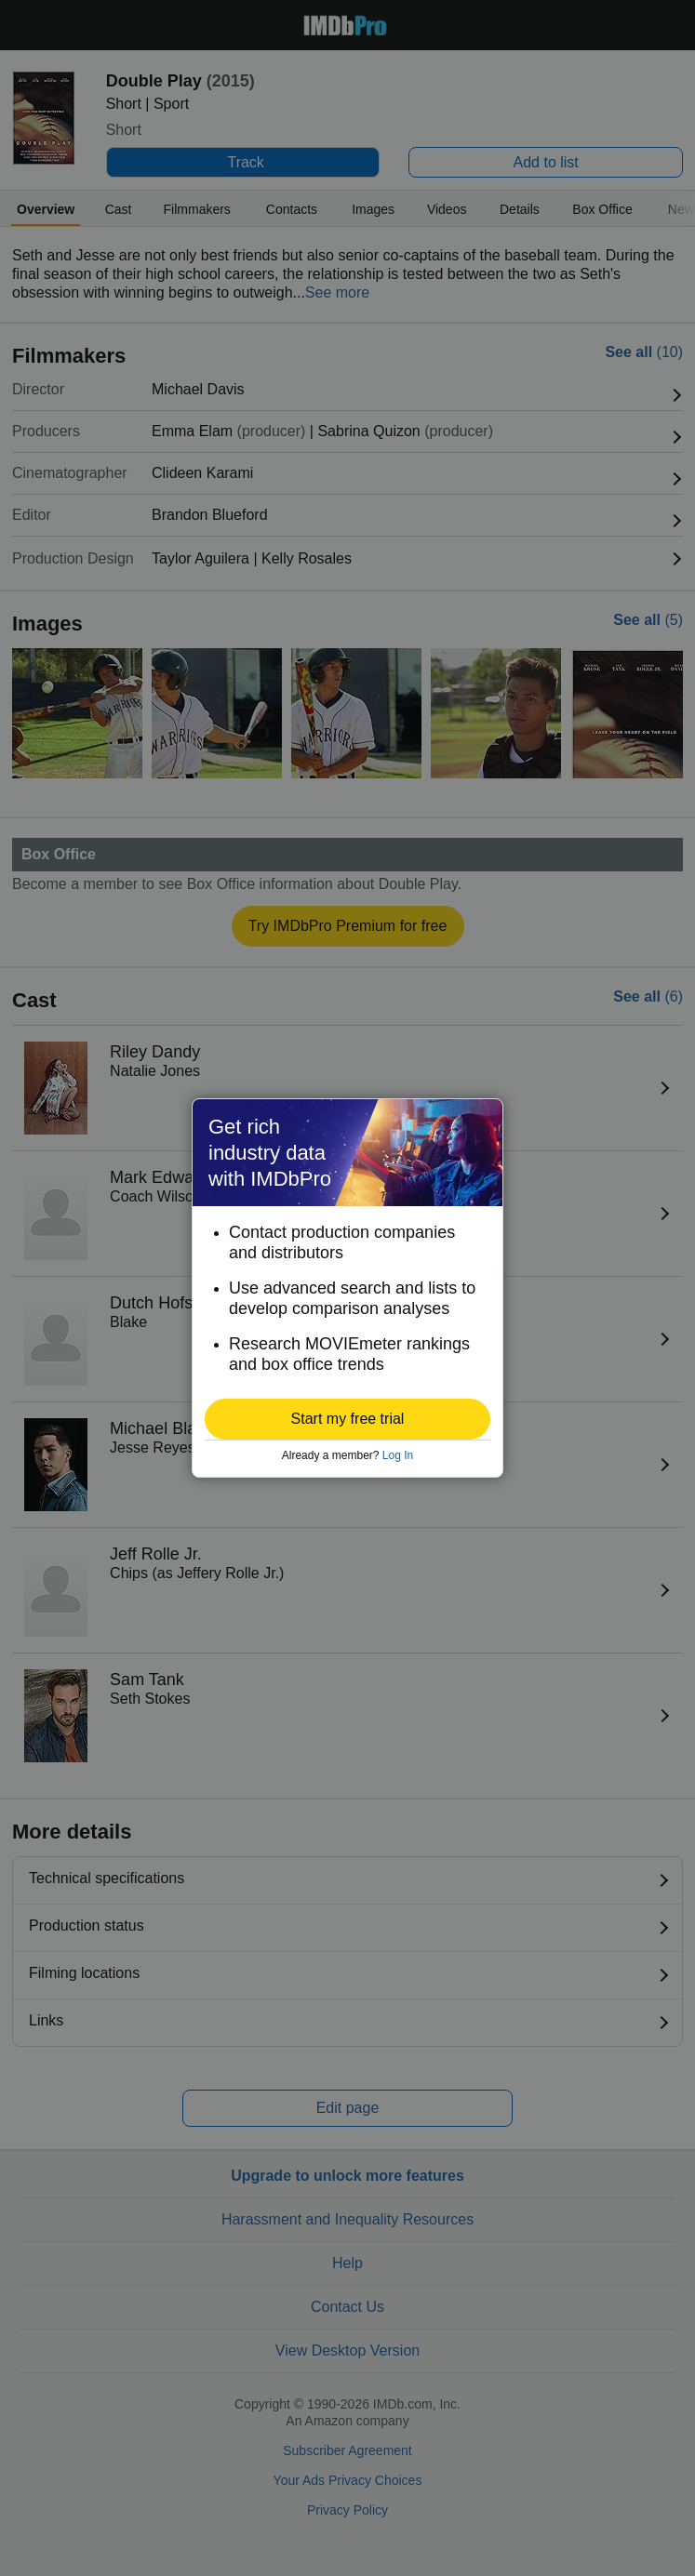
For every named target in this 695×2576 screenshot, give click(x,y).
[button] (347, 1419)
